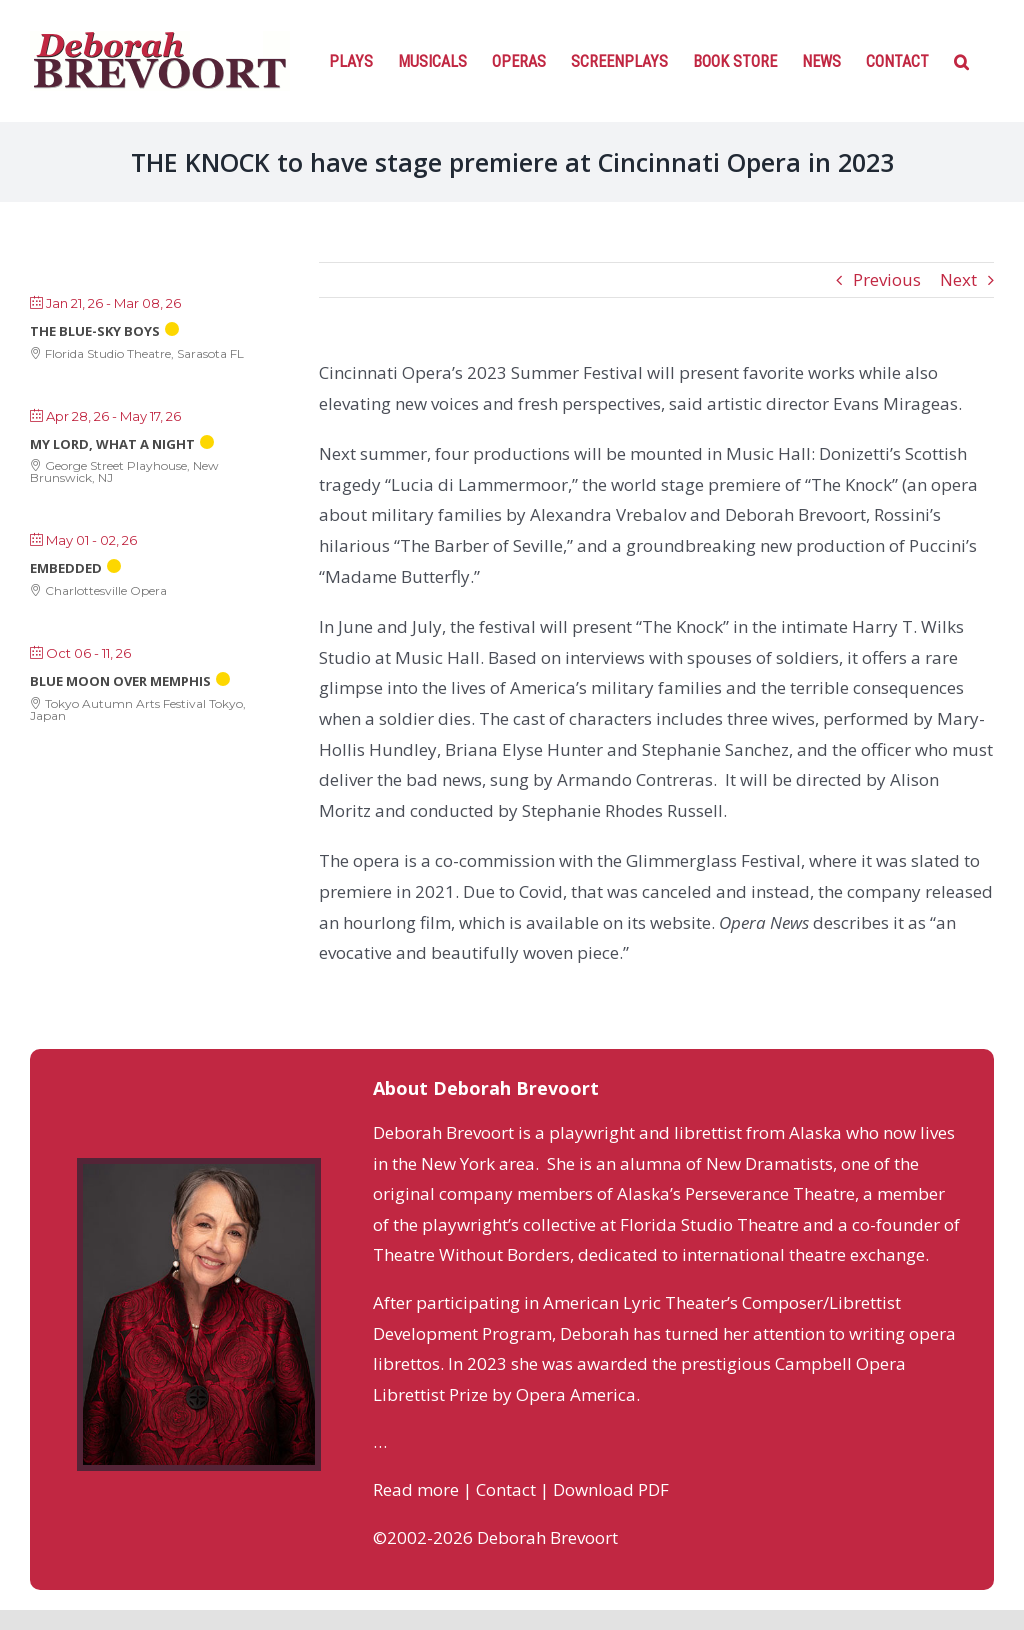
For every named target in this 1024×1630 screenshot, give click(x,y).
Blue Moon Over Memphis (120, 681)
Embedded (66, 568)
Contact (506, 1489)
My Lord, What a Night (112, 444)
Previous (887, 279)
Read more (416, 1489)
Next (958, 279)
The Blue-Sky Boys (95, 331)
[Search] (961, 60)
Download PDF (611, 1489)
